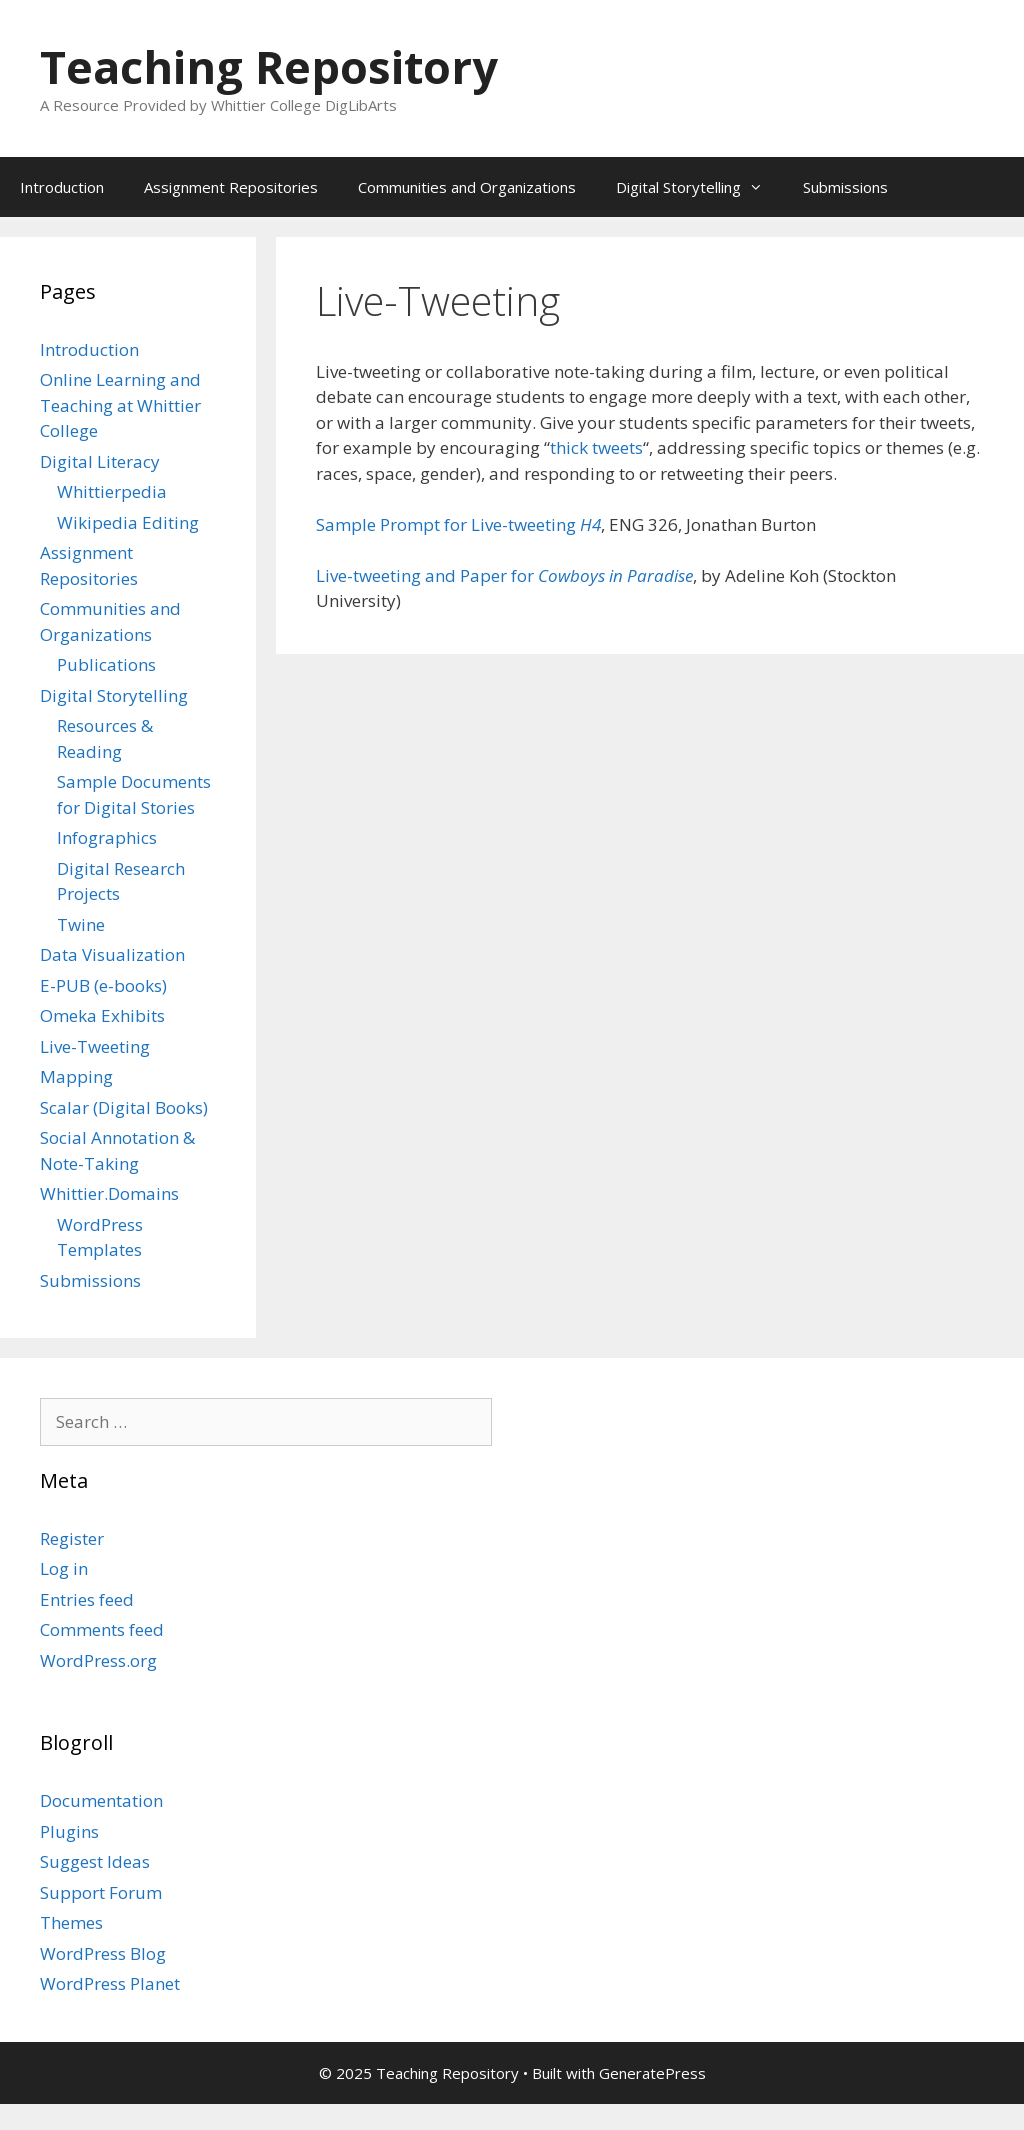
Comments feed (102, 1629)
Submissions (845, 187)
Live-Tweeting (95, 1046)
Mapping (76, 1076)
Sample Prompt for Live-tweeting (458, 524)
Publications (106, 664)
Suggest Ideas (95, 1861)
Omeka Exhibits (102, 1015)
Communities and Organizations (467, 187)
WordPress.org (98, 1660)
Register (72, 1538)
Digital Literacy (100, 461)
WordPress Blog (103, 1953)
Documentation (101, 1800)
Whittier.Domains (109, 1193)
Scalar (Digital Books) (124, 1107)
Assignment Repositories (231, 187)
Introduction (62, 187)
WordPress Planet (110, 1983)
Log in (64, 1568)
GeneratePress (652, 2073)
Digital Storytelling (699, 187)
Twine (81, 924)
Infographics (107, 837)
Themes (71, 1922)
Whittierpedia (112, 491)
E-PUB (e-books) (103, 985)
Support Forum (101, 1892)
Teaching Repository (269, 66)
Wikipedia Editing (128, 522)
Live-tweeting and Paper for (504, 575)
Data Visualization (112, 954)
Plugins (69, 1831)
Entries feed (87, 1599)
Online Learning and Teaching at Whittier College (120, 405)
